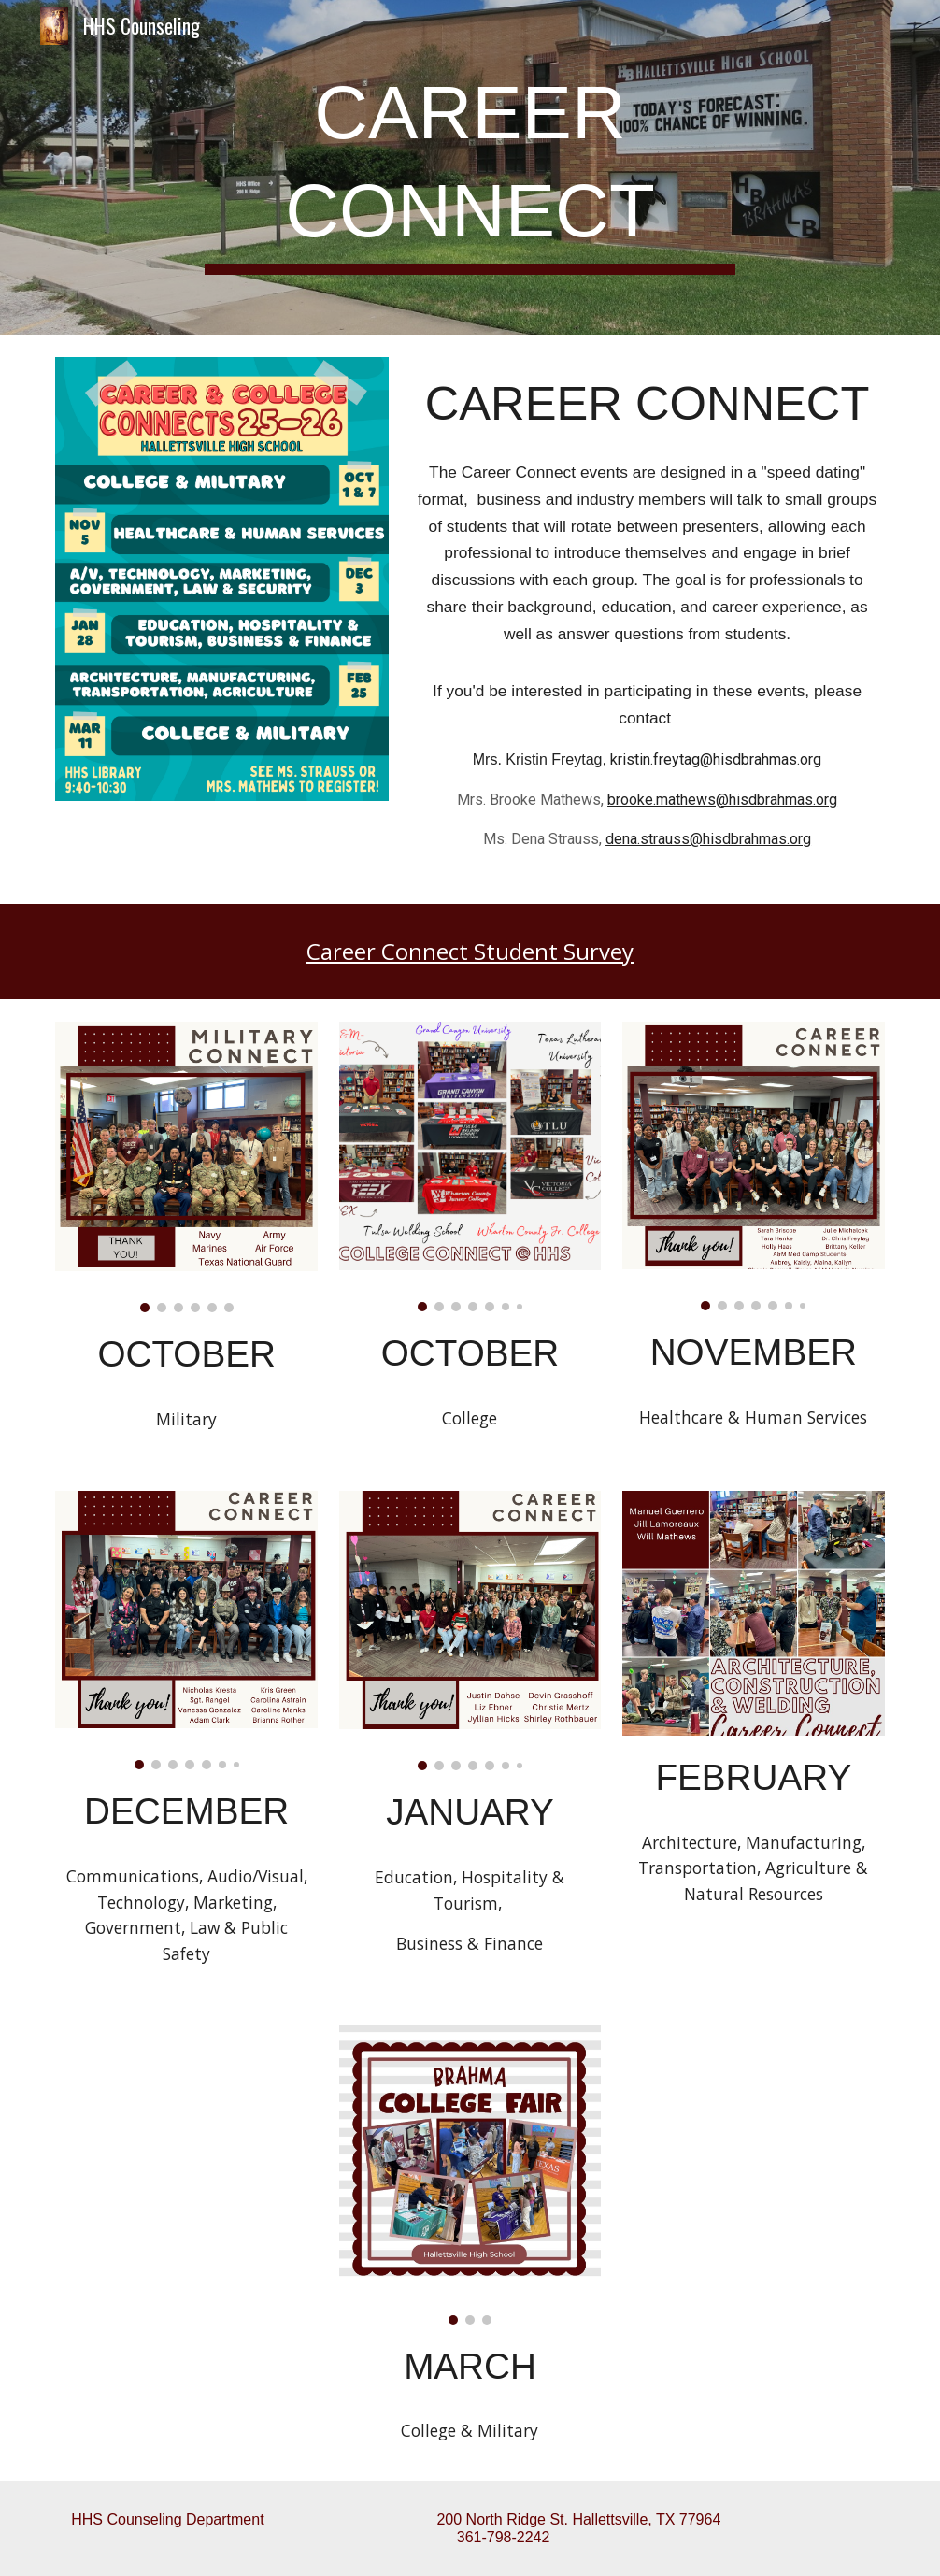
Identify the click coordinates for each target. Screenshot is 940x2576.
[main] (470, 167)
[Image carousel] (186, 1167)
